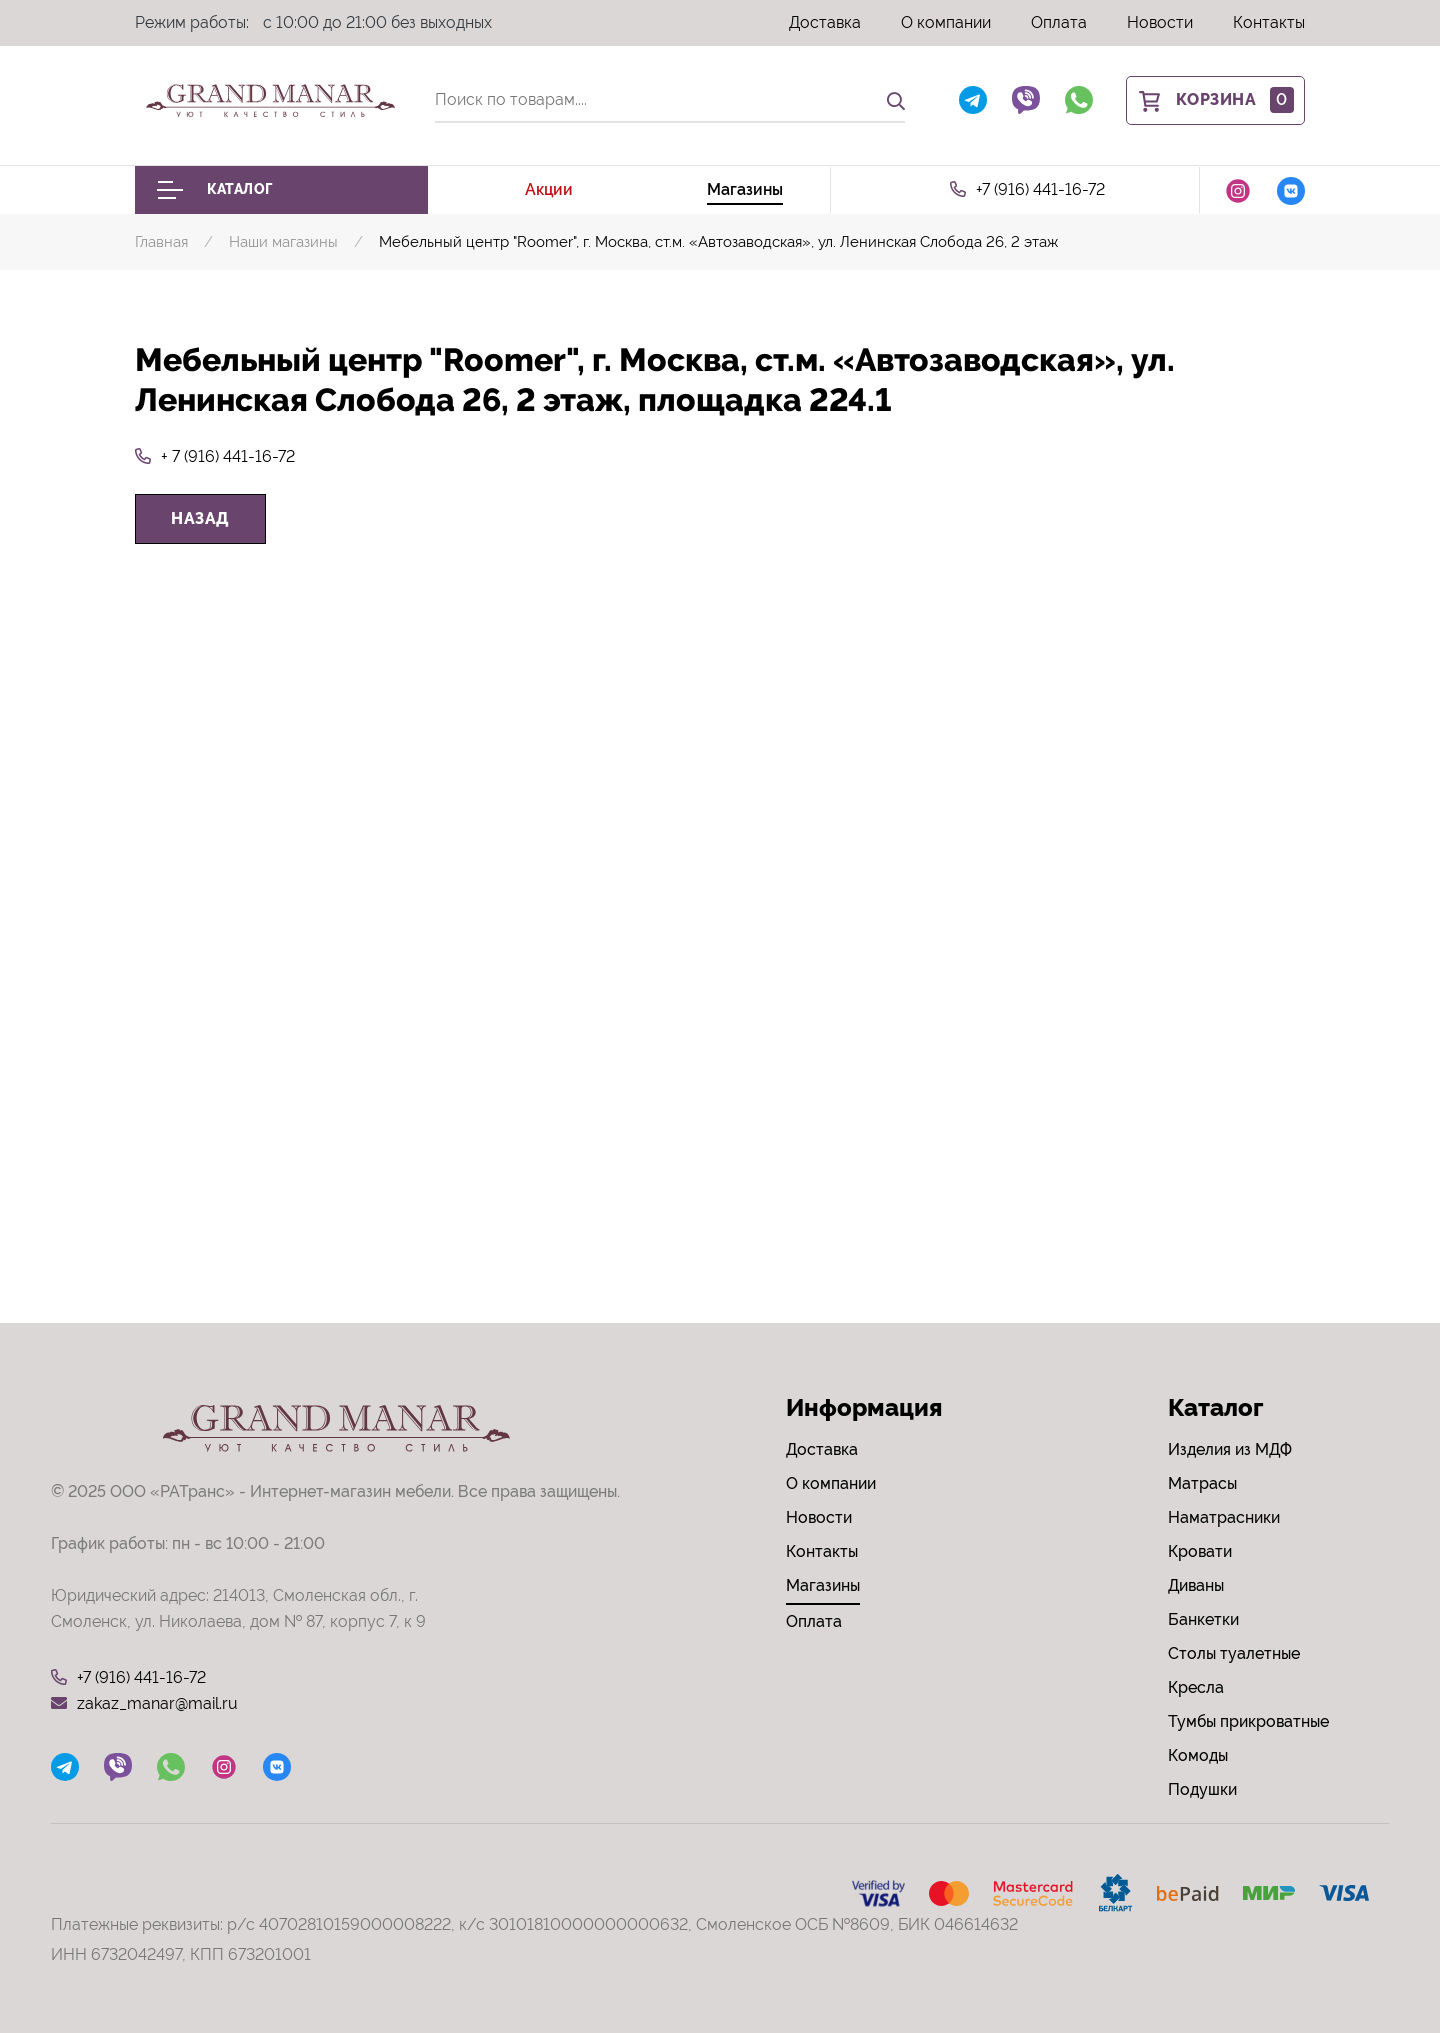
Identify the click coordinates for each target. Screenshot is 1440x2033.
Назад (200, 518)
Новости (1160, 22)
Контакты (1269, 22)
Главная (161, 242)
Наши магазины (283, 242)
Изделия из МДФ (1230, 1449)
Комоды (1198, 1755)
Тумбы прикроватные (1248, 1721)
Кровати (1200, 1551)
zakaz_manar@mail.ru (144, 1704)
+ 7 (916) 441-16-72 (215, 457)
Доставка (825, 22)
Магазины (745, 189)
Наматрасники (1224, 1517)
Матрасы (1202, 1483)
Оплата (1059, 22)
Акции (549, 189)
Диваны (1196, 1585)
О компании (946, 22)
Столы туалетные (1234, 1653)
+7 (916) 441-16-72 (1027, 190)
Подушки (1202, 1789)
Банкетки (1203, 1619)
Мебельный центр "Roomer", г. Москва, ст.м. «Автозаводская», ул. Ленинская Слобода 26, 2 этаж (718, 242)
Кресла (1196, 1687)
